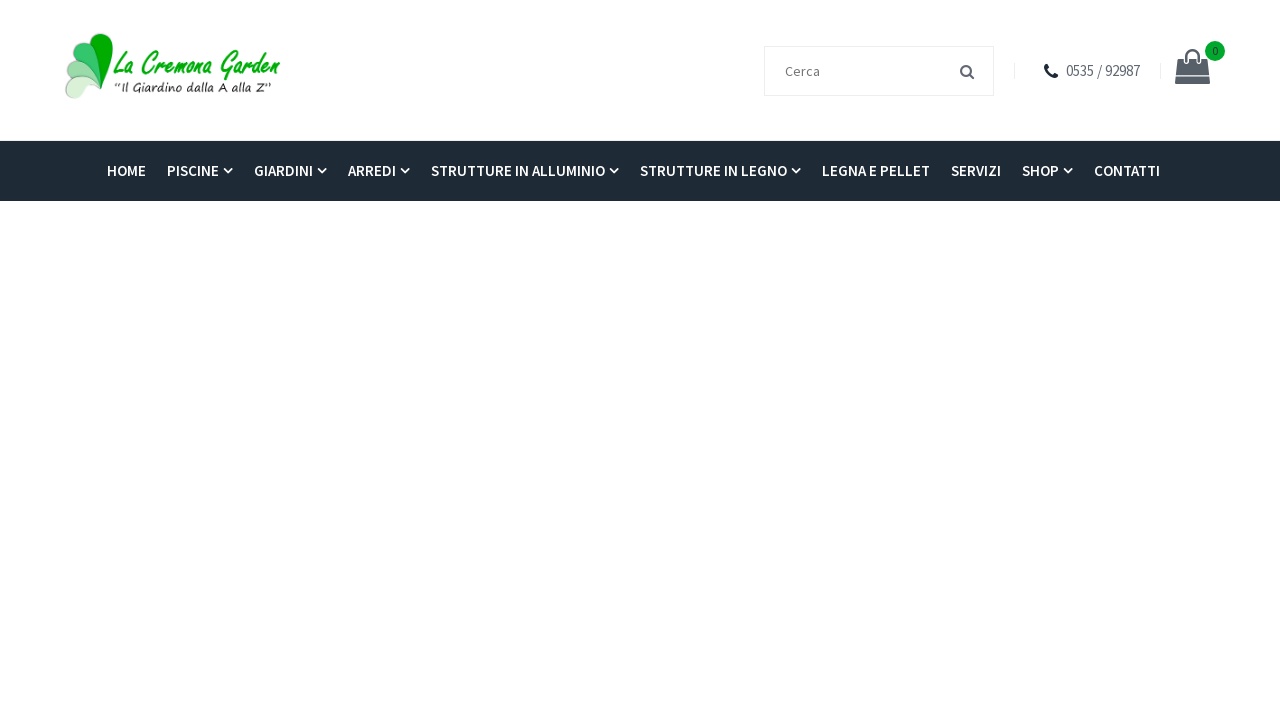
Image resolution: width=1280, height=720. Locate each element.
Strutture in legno (713, 170)
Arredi (372, 170)
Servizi (976, 170)
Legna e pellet (876, 170)
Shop (1040, 170)
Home (126, 170)
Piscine (193, 170)
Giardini (283, 170)
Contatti (1127, 170)
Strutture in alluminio (518, 170)
